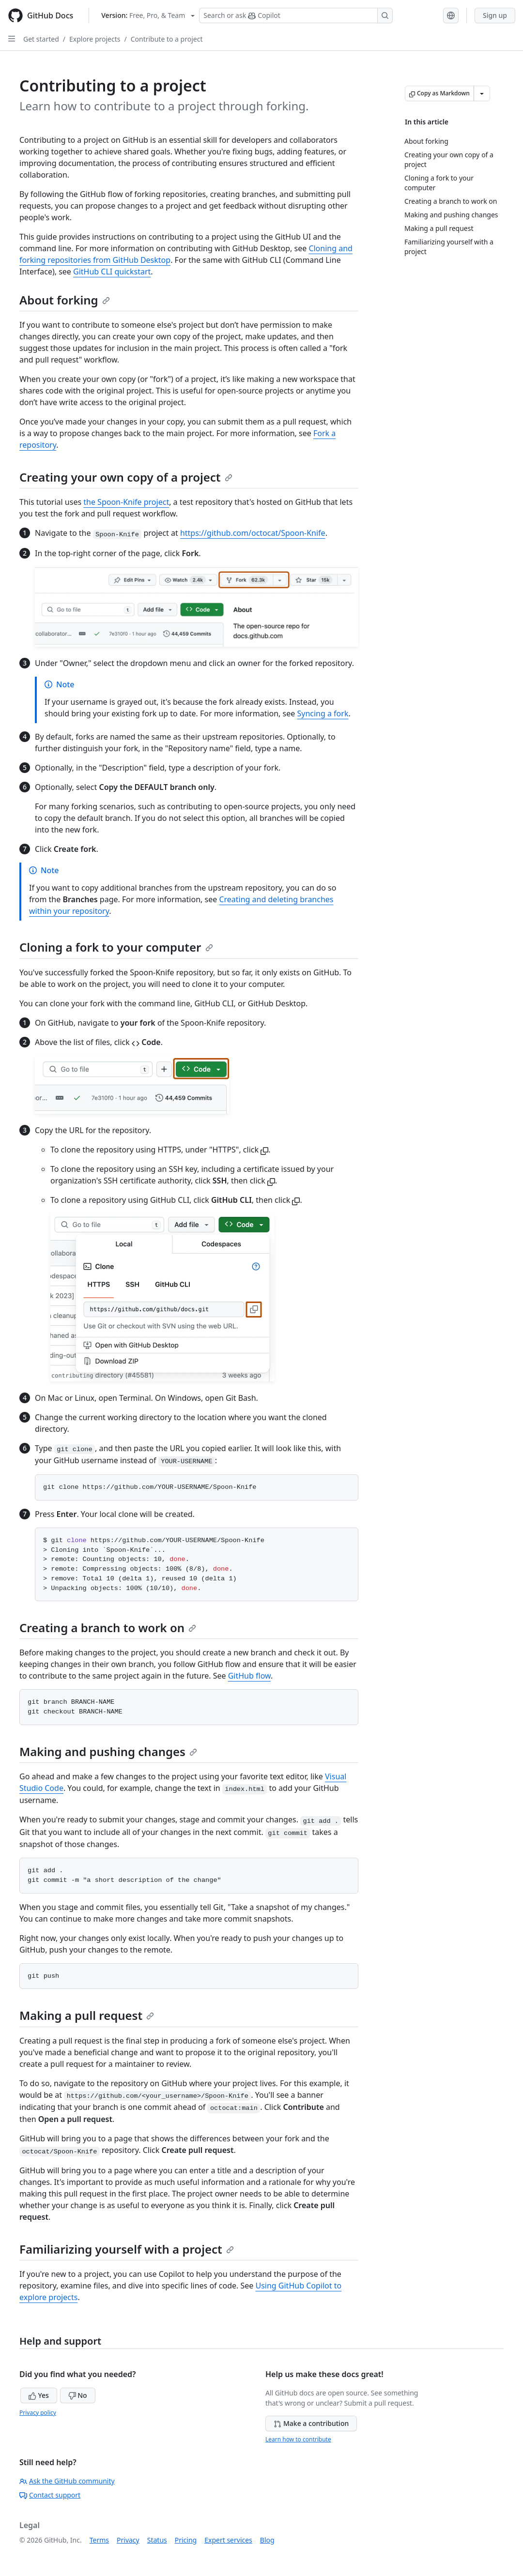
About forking (64, 300)
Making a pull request (86, 2015)
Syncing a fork (322, 713)
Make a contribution (311, 2423)
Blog (267, 2540)
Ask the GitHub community (67, 2480)
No (77, 2395)
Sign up (495, 15)
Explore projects (95, 39)
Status (157, 2540)
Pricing (186, 2540)
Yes (39, 2395)
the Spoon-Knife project (126, 502)
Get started (41, 39)
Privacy (128, 2540)
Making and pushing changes (108, 1751)
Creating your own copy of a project (125, 477)
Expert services (228, 2540)
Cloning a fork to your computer (116, 947)
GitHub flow (249, 1675)
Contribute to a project (167, 39)
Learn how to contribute (298, 2439)
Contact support (49, 2495)
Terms (99, 2540)
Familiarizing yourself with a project (126, 2249)
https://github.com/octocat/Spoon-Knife (252, 533)
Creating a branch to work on (107, 1628)
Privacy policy (37, 2413)
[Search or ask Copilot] (296, 15)
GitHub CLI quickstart (112, 271)
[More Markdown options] (482, 93)
